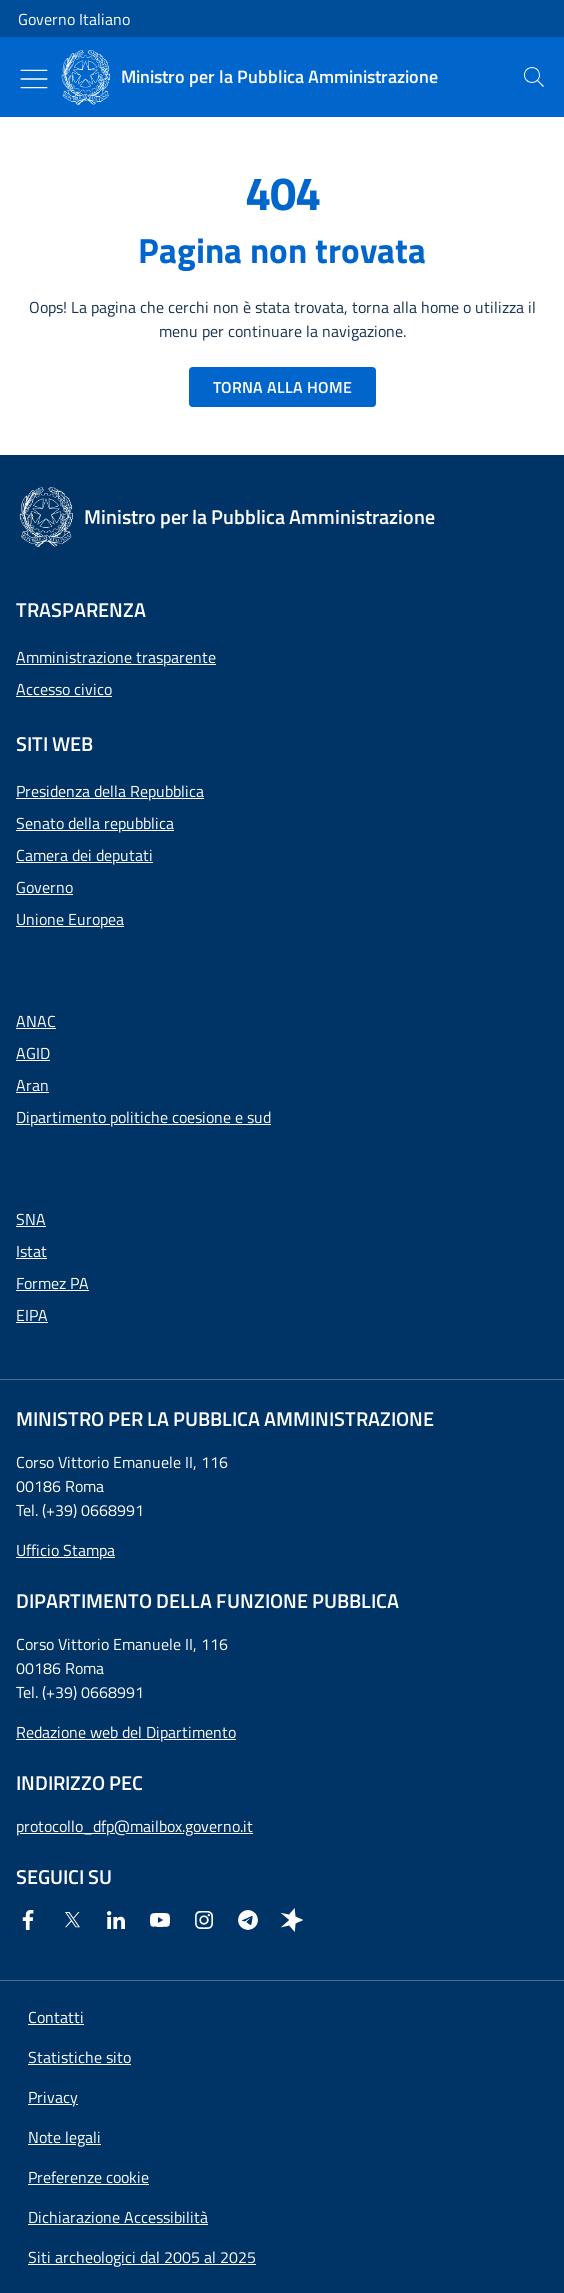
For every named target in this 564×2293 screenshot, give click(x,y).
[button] (88, 2177)
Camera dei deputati (84, 855)
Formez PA (52, 1283)
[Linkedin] (120, 1920)
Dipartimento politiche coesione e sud (143, 1117)
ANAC (36, 1021)
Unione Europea (70, 919)
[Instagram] (208, 1920)
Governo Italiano (74, 19)
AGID (33, 1053)
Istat (31, 1251)
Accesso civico (64, 689)
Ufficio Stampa (65, 1550)
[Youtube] (164, 1920)
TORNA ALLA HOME (282, 387)
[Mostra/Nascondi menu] (34, 79)
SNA (31, 1219)
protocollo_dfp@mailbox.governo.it (134, 1826)
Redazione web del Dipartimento (126, 1732)
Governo (44, 887)
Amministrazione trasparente (116, 657)
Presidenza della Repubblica (110, 791)
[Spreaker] (296, 1920)
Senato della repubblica (95, 823)
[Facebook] (32, 1920)
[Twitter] (76, 1920)
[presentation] (534, 77)
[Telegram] (252, 1920)
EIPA (32, 1315)
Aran (32, 1085)
